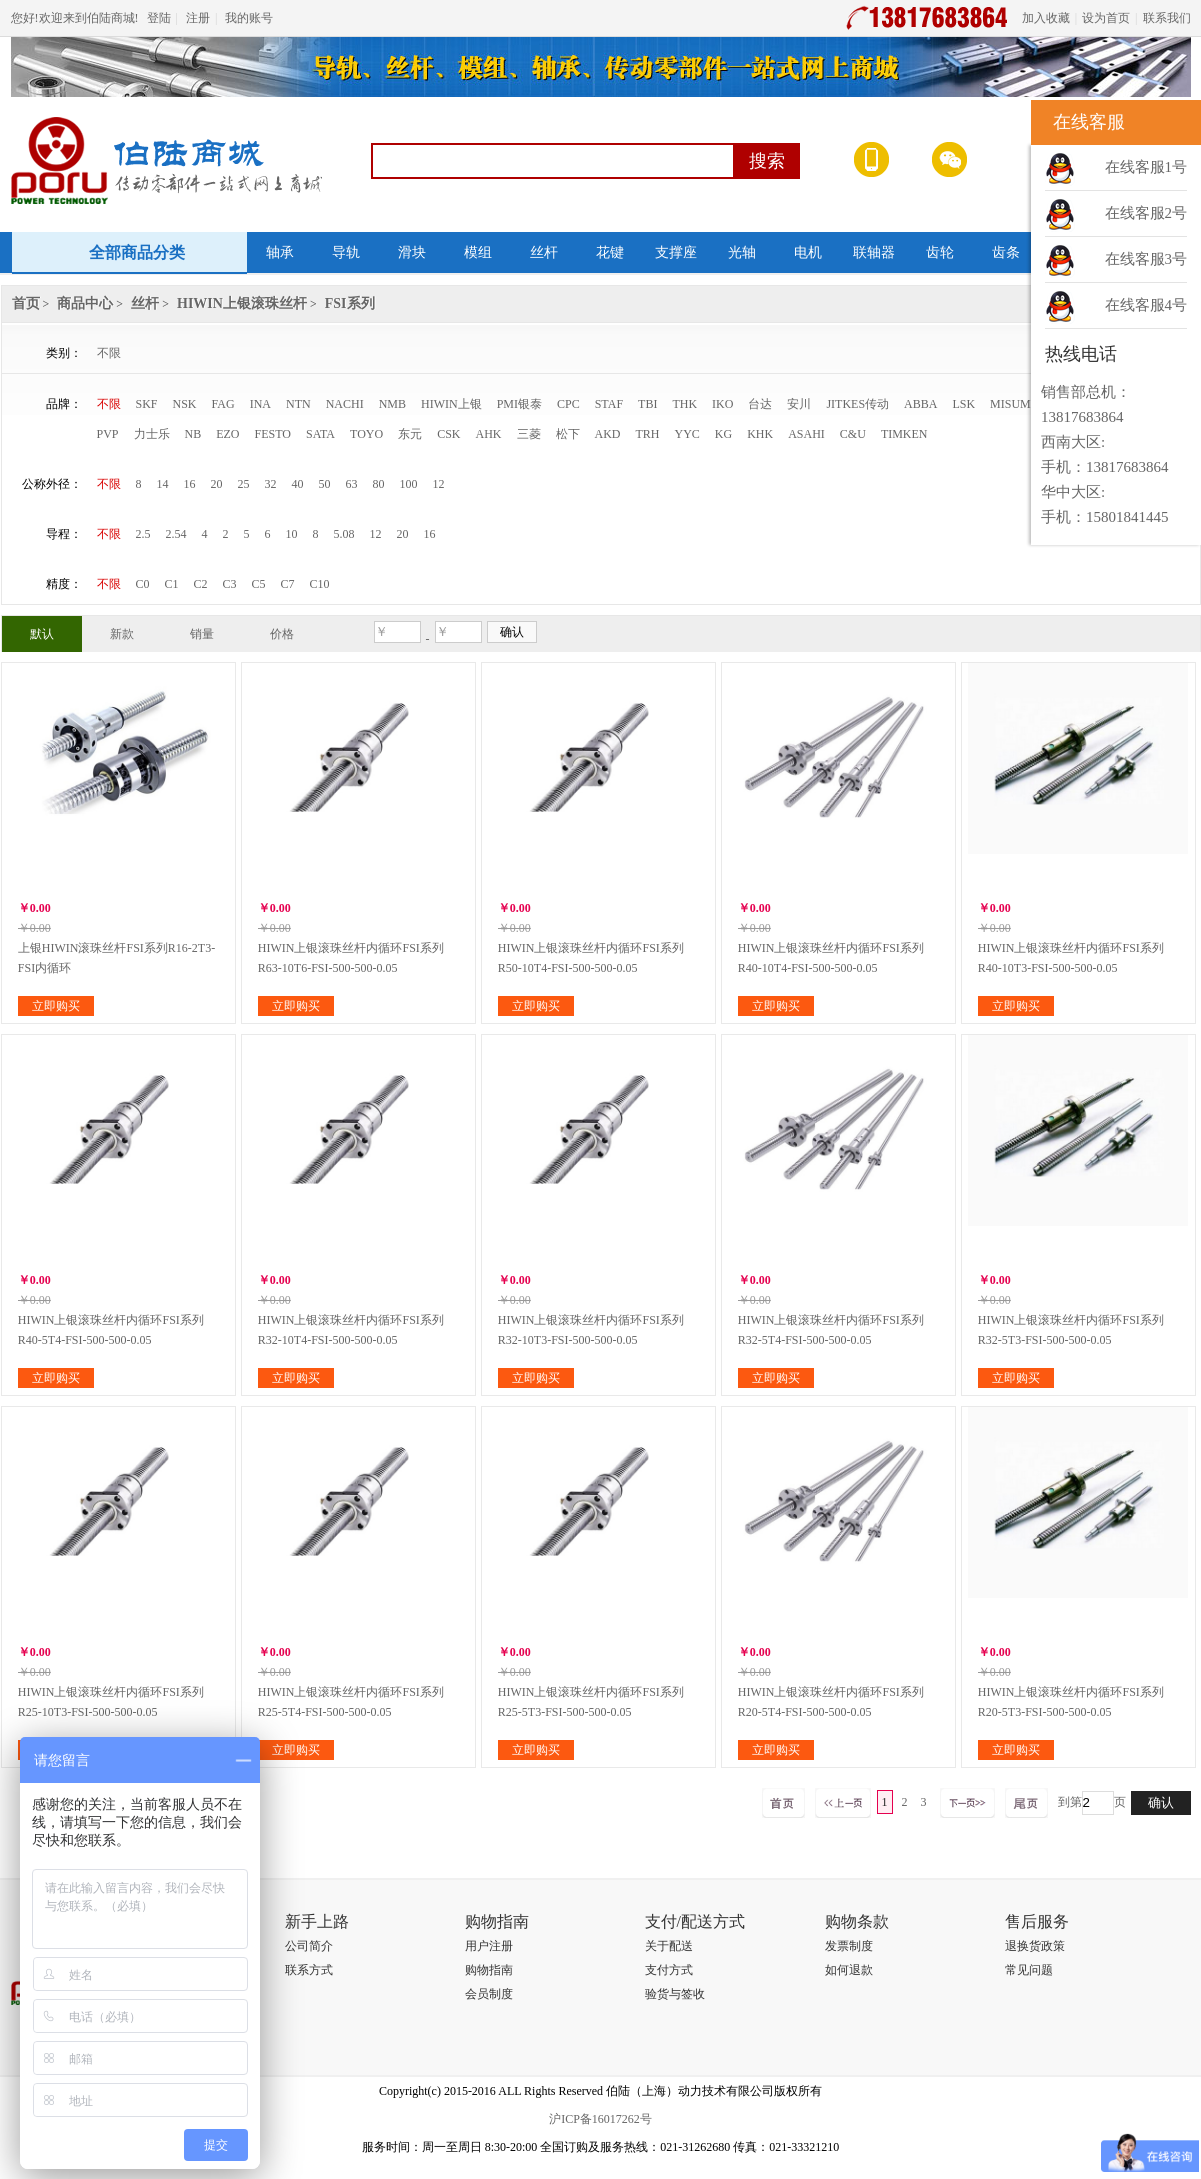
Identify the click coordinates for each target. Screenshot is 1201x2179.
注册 (198, 18)
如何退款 (849, 1970)
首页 (26, 303)
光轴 (742, 252)
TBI (647, 404)
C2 (201, 584)
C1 (172, 584)
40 (298, 484)
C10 (320, 584)
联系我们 (1167, 18)
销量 (202, 634)
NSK (185, 404)
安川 (799, 404)
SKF (147, 404)
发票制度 (849, 1946)
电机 (808, 252)
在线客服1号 (1146, 167)
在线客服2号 (1146, 213)
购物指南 (489, 1970)
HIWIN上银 (451, 404)
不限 (109, 353)
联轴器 (874, 252)
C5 (259, 584)
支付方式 (669, 1970)
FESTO (273, 434)
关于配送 (669, 1946)
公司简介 (309, 1946)
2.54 (176, 534)
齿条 (1006, 252)
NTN (298, 404)
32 (271, 484)
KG (723, 434)
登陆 (159, 18)
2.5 (143, 534)
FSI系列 (350, 303)
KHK (760, 434)
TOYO (366, 434)
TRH (648, 434)
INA (260, 404)
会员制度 (489, 1994)
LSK (963, 404)
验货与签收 (675, 1994)
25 (244, 484)
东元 (410, 434)
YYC (687, 434)
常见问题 (1029, 1970)
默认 (42, 634)
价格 (282, 634)
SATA (320, 434)
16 (190, 484)
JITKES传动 (857, 404)
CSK (448, 434)
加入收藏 (1046, 18)
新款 (122, 634)
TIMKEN (904, 434)
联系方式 (309, 1970)
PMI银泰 (519, 404)
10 (292, 534)
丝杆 (544, 252)
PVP (108, 434)
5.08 (344, 534)
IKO (722, 404)
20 (217, 484)
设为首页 (1106, 18)
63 (352, 484)
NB (193, 434)
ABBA (920, 404)
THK (684, 404)
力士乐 (152, 434)
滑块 (412, 252)
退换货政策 (1035, 1946)
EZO (227, 434)
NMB (392, 404)
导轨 (346, 252)
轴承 (280, 252)
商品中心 (85, 303)
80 (379, 484)
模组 (478, 252)
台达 (760, 404)
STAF (609, 404)
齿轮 (940, 252)
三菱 (529, 434)
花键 (610, 252)
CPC (568, 404)
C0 (143, 584)
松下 (568, 434)
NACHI (345, 404)
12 (439, 484)
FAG (223, 404)
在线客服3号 (1146, 259)
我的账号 (249, 18)
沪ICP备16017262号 (600, 2119)
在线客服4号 (1146, 305)
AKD (608, 434)
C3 (230, 584)
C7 (288, 584)
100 (409, 484)
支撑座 (676, 252)
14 (163, 484)
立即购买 (56, 1006)
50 (325, 484)
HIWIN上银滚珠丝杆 (242, 303)
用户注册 (489, 1946)
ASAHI (806, 434)
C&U (853, 434)
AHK (489, 434)
